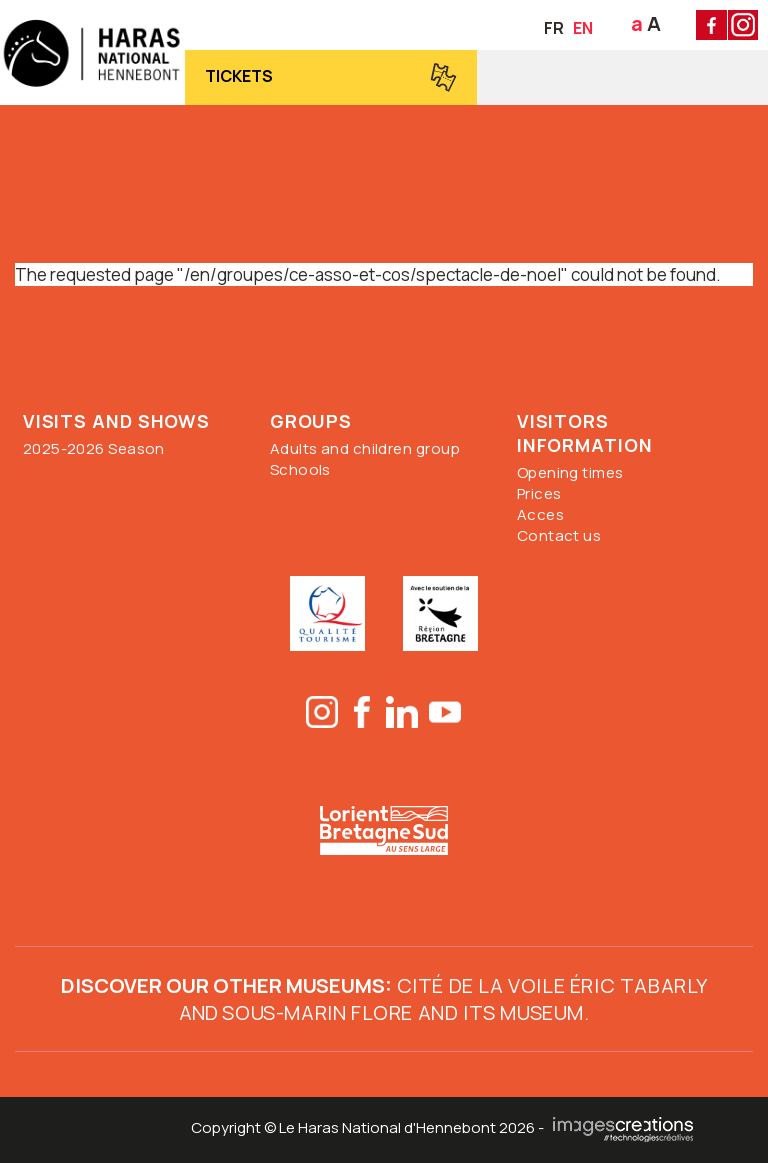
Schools (300, 469)
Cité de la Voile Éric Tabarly (549, 985)
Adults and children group (365, 448)
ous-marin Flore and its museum (409, 1012)
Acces (540, 514)
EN (583, 28)
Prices (539, 493)
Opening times (570, 472)
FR (554, 28)
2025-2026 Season (94, 448)
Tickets (239, 76)
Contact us (559, 535)
